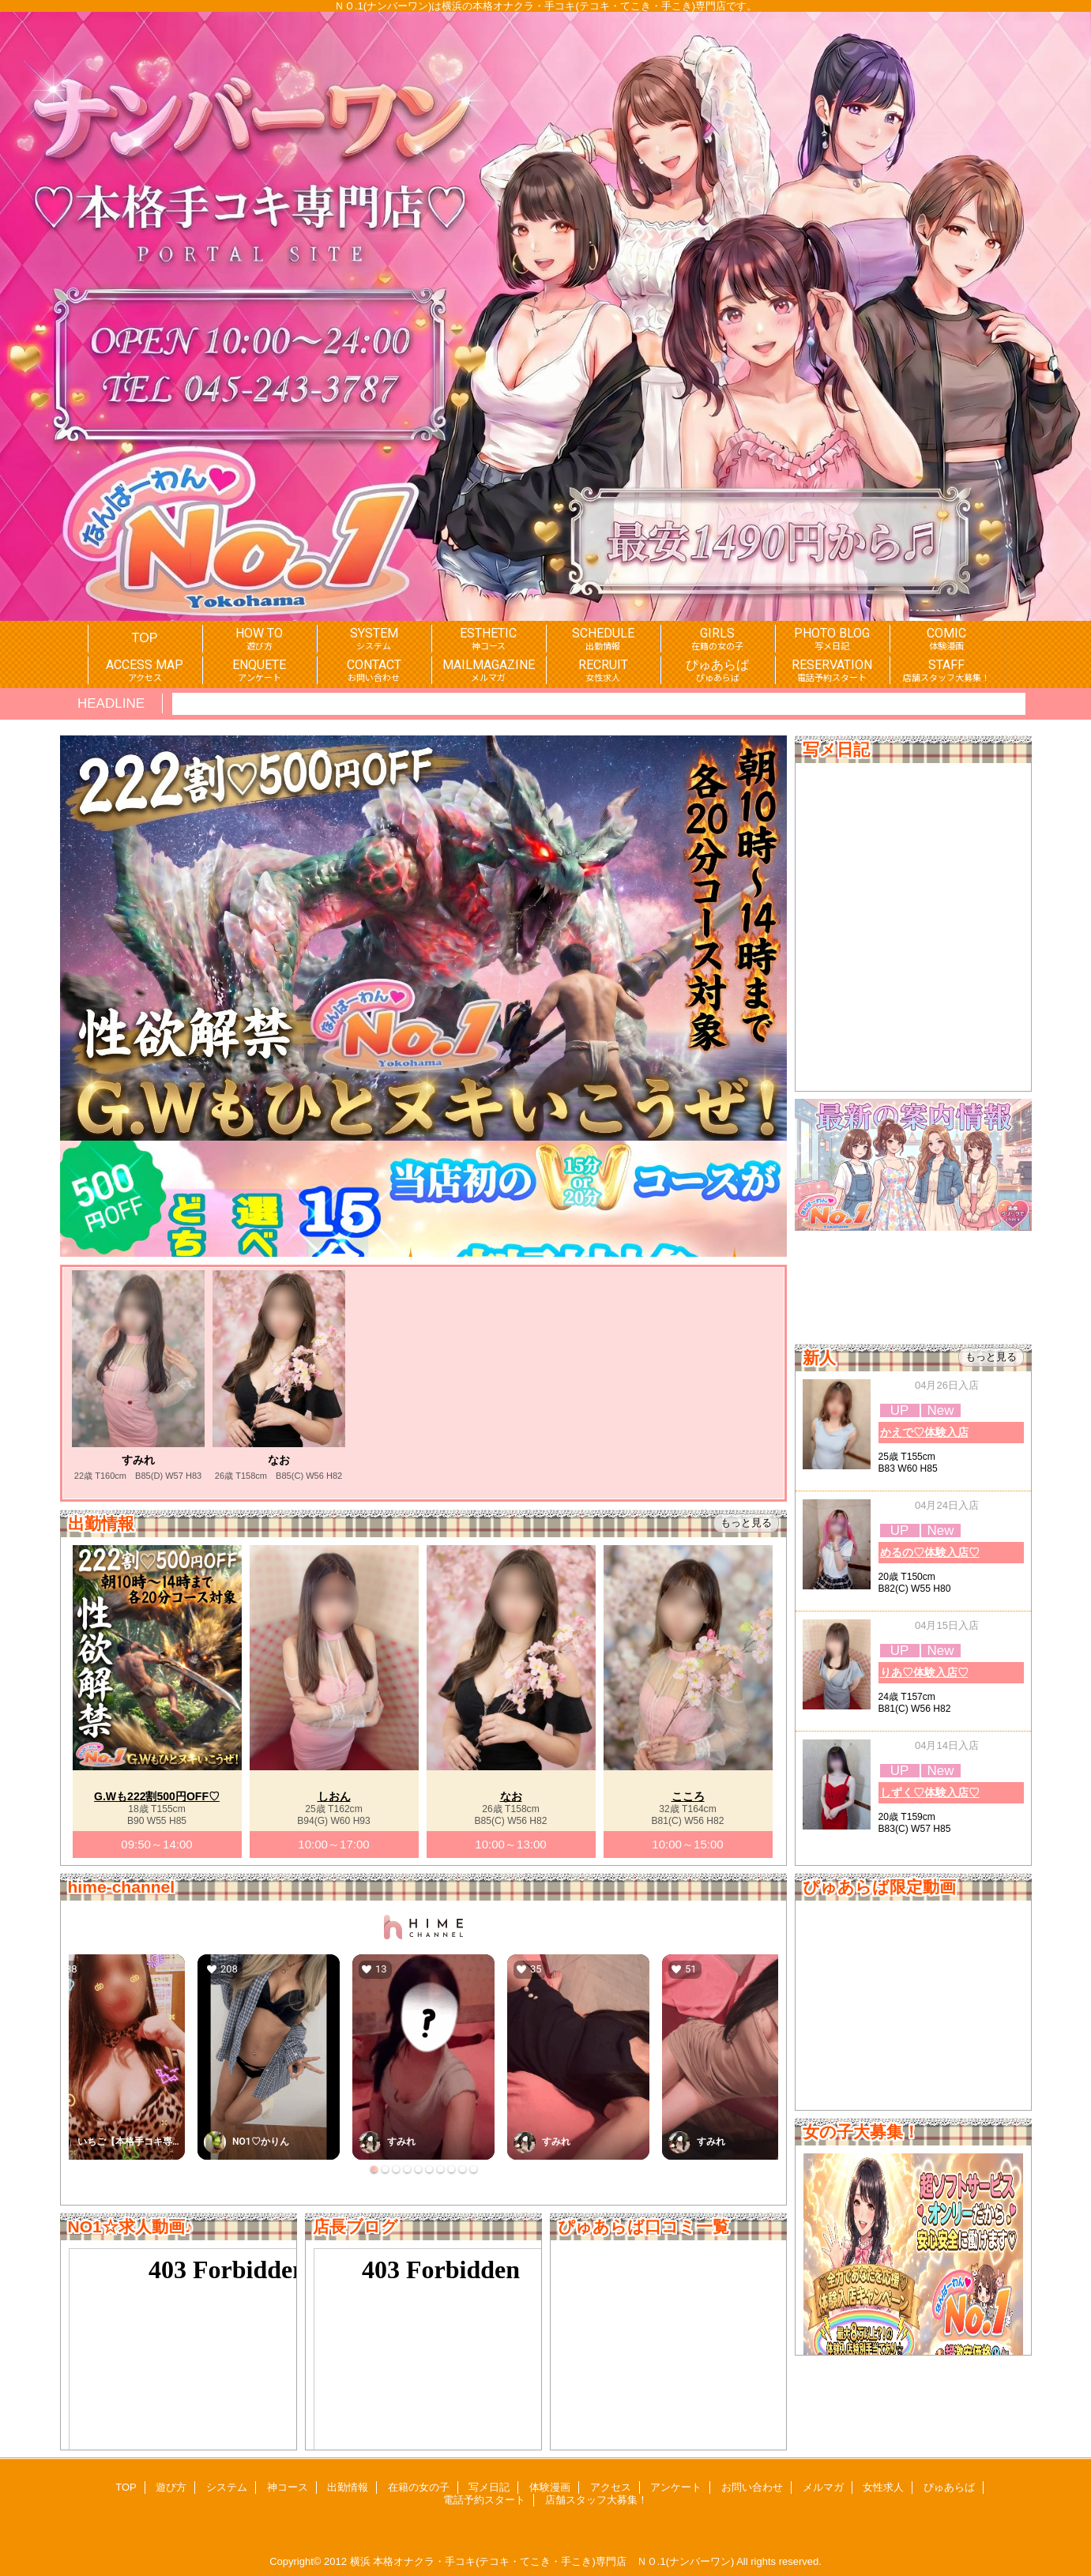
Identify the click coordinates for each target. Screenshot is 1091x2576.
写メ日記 (489, 2487)
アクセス (610, 2487)
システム (226, 2487)
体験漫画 (549, 2487)
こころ (688, 1796)
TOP (145, 637)
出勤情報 (347, 2487)
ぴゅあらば (949, 2487)
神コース (287, 2487)
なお (279, 1459)
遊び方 (171, 2487)
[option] (138, 1376)
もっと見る (991, 1357)
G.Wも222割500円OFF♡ (157, 1796)
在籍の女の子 (419, 2487)
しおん (334, 1796)
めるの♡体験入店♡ (930, 1552)
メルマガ (823, 2487)
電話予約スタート (484, 2500)
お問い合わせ (752, 2487)
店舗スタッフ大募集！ (596, 2500)
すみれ (138, 1459)
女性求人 (883, 2487)
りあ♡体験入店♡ (924, 1672)
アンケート (676, 2487)
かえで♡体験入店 (924, 1432)
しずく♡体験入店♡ (930, 1792)
